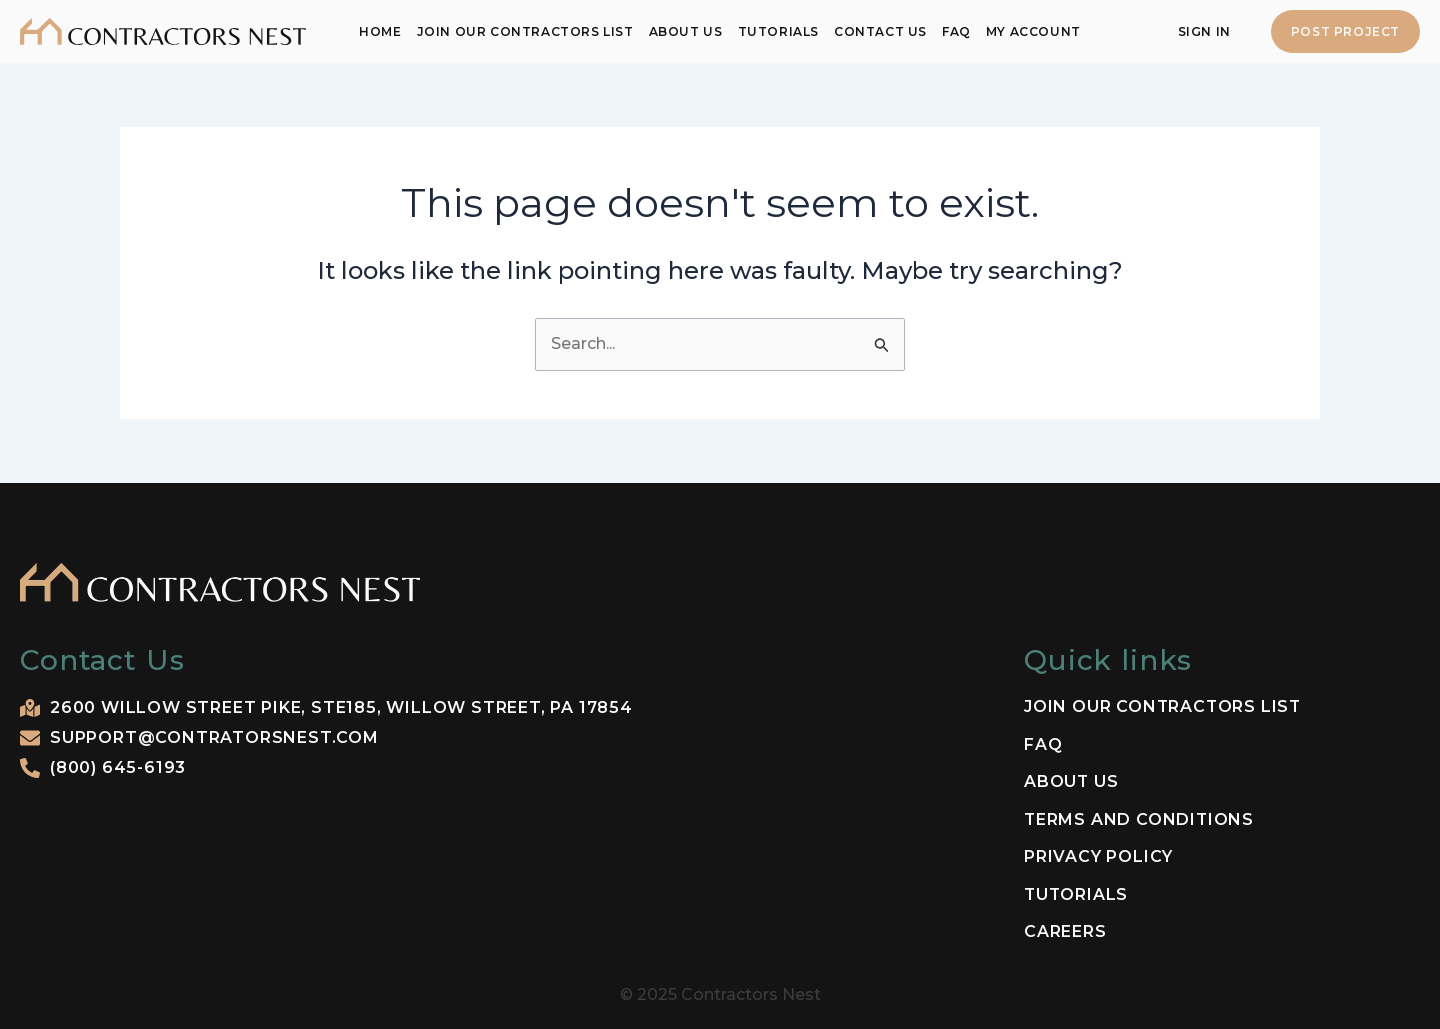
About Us (686, 31)
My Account (1033, 31)
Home (380, 31)
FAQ (956, 31)
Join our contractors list (525, 31)
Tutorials (778, 31)
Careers (1065, 932)
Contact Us (880, 31)
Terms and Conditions (1140, 820)
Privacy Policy (1098, 857)
